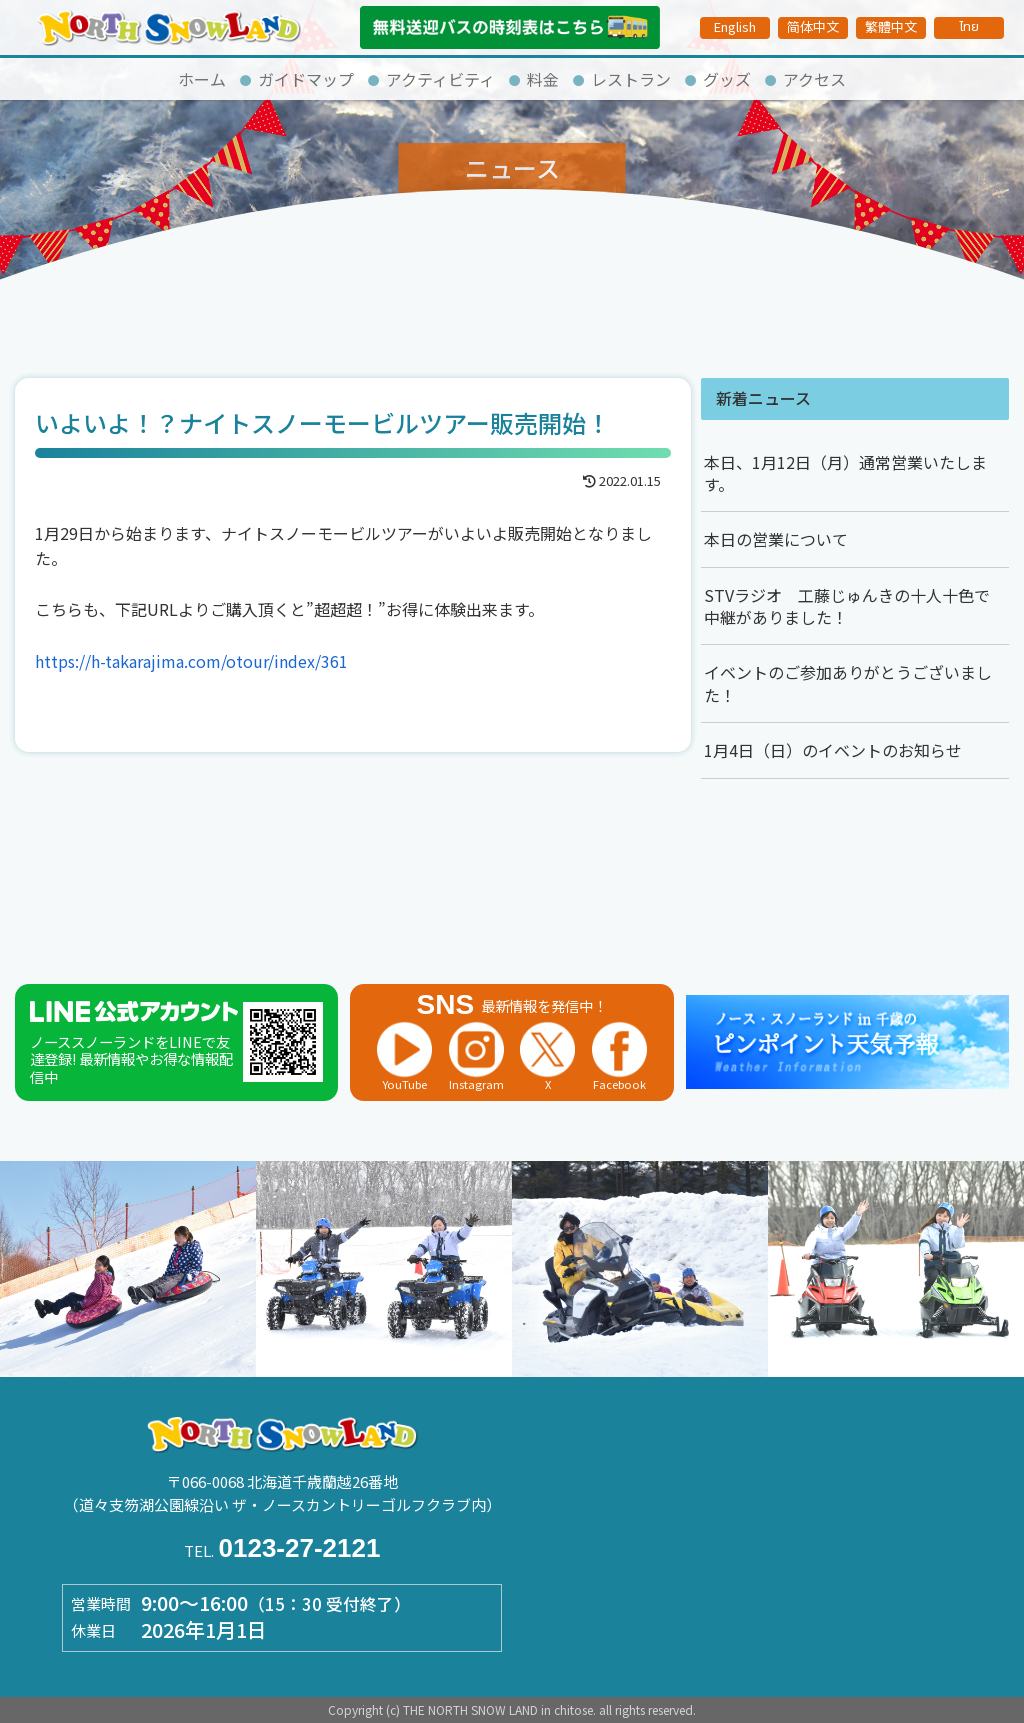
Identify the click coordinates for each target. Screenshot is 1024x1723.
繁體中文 (891, 26)
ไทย (969, 27)
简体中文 (813, 26)
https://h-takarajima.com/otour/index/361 (191, 661)
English (735, 26)
